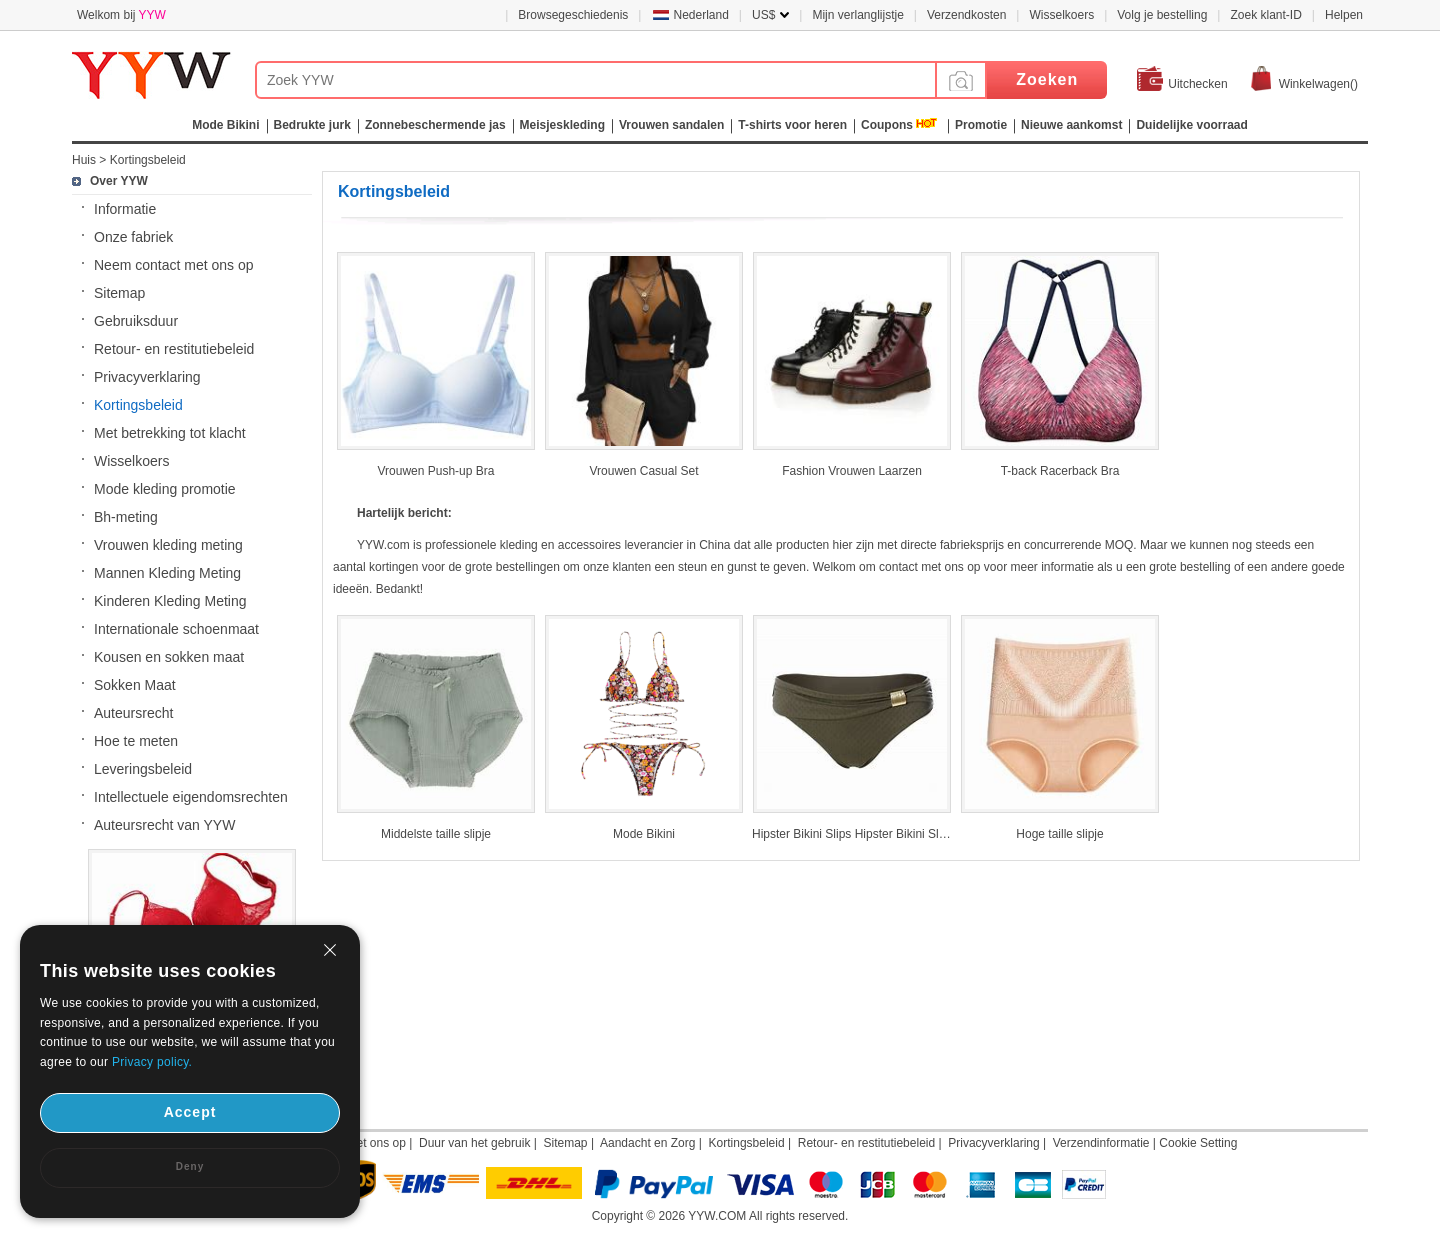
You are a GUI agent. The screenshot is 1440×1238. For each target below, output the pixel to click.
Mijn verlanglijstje (857, 15)
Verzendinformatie (1101, 1143)
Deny (190, 1166)
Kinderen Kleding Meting (170, 601)
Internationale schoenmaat (176, 629)
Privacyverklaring (147, 377)
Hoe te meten (136, 741)
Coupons (887, 125)
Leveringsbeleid (143, 769)
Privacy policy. (152, 1062)
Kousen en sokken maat (169, 657)
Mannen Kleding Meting (167, 573)
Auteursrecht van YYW (164, 825)
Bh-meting (126, 517)
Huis (84, 160)
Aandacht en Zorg (647, 1143)
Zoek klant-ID (1265, 15)
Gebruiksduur (136, 321)
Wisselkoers (1061, 15)
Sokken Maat (135, 685)
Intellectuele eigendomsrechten (191, 797)
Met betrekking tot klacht (170, 433)
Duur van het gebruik (474, 1143)
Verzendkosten (966, 15)
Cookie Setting (1198, 1143)
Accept (190, 1112)
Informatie (125, 209)
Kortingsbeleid (148, 160)
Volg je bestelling (1162, 15)
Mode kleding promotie (165, 489)
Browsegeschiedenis (573, 15)
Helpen (1344, 15)
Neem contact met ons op (174, 265)
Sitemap (119, 293)
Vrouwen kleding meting (168, 545)
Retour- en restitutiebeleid (174, 349)
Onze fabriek (133, 237)
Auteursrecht (133, 713)
